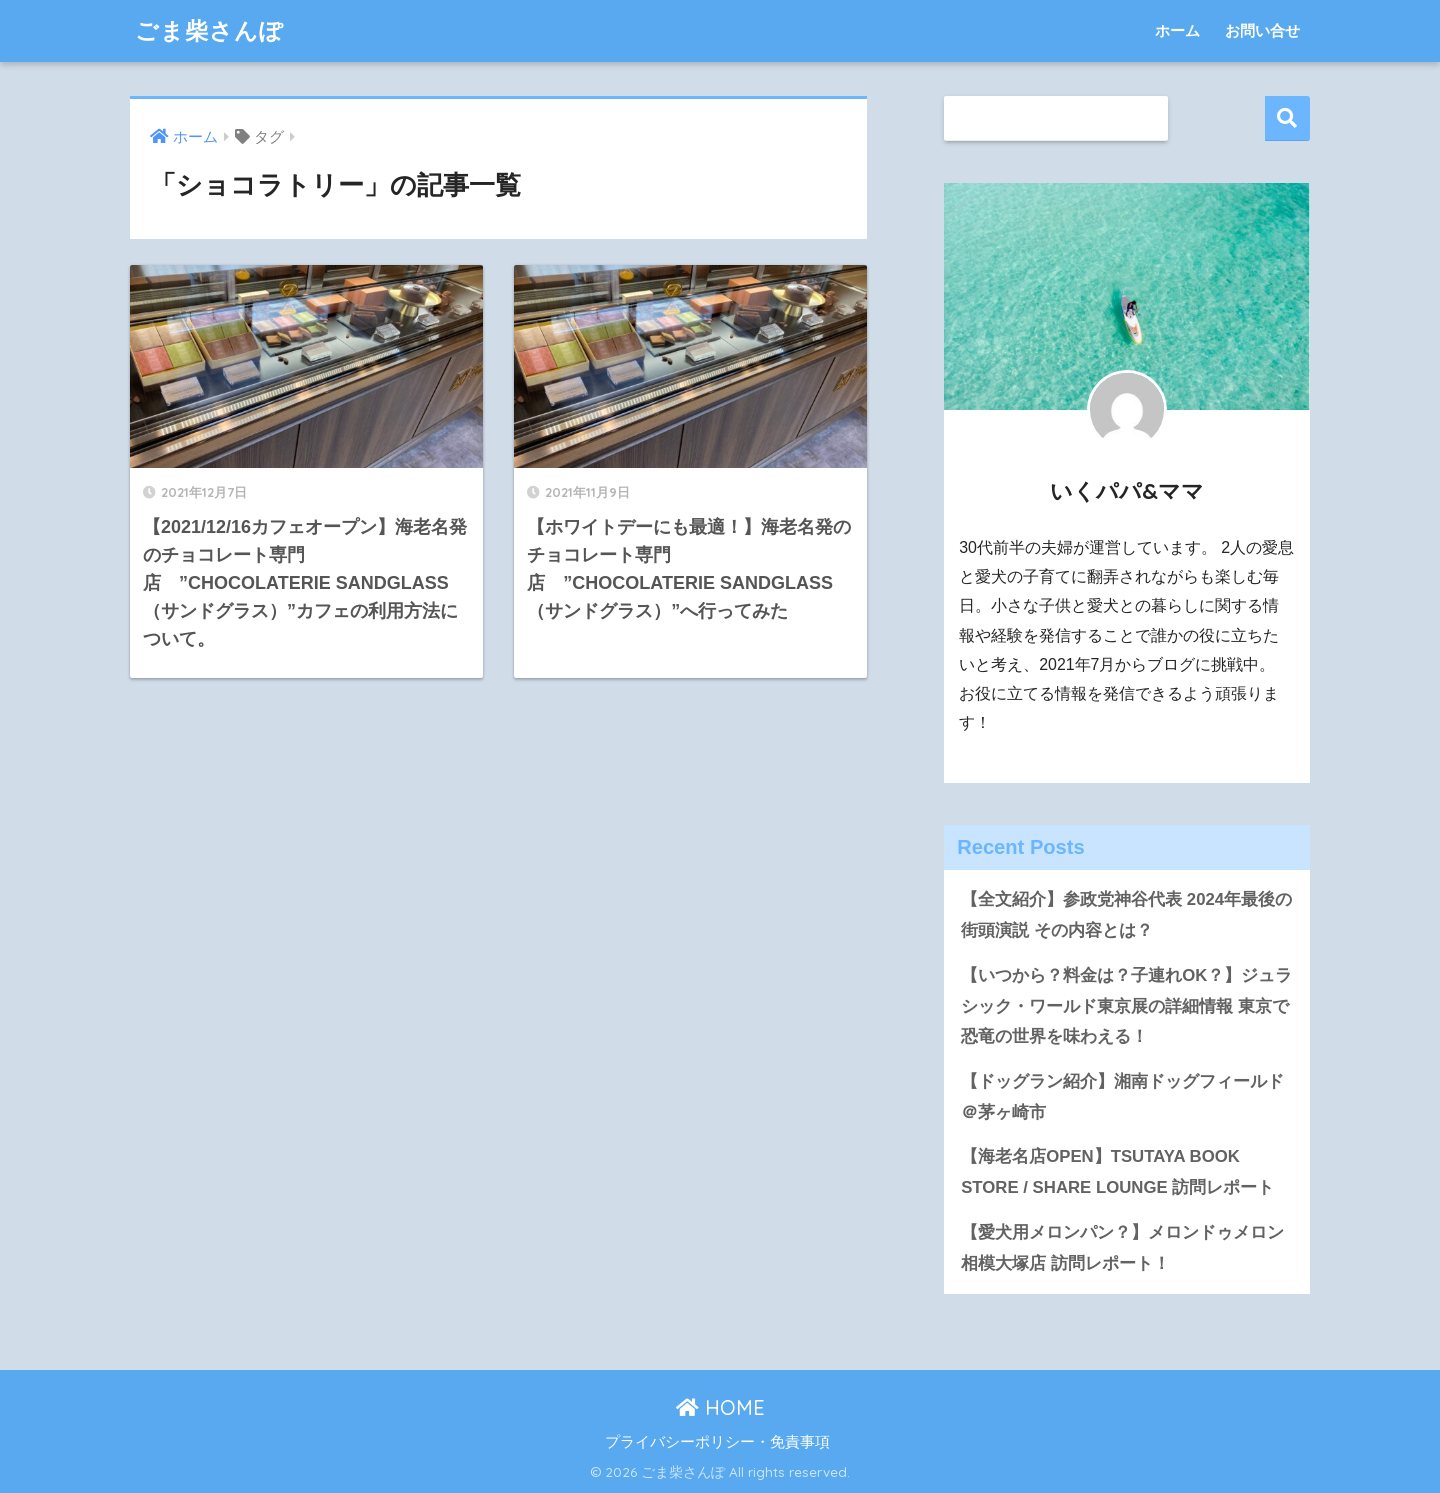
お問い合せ (1262, 30)
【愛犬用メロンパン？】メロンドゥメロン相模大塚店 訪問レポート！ (1122, 1248)
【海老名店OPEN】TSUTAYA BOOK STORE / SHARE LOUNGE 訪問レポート (1117, 1172)
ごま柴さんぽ (209, 30)
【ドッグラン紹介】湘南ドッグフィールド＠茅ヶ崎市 (1122, 1097)
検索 (1287, 118)
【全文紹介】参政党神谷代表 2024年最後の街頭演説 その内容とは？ (1126, 915)
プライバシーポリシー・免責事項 (717, 1442)
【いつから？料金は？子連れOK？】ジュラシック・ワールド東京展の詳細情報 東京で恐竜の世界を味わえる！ (1126, 1006)
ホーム (1177, 30)
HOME (720, 1407)
